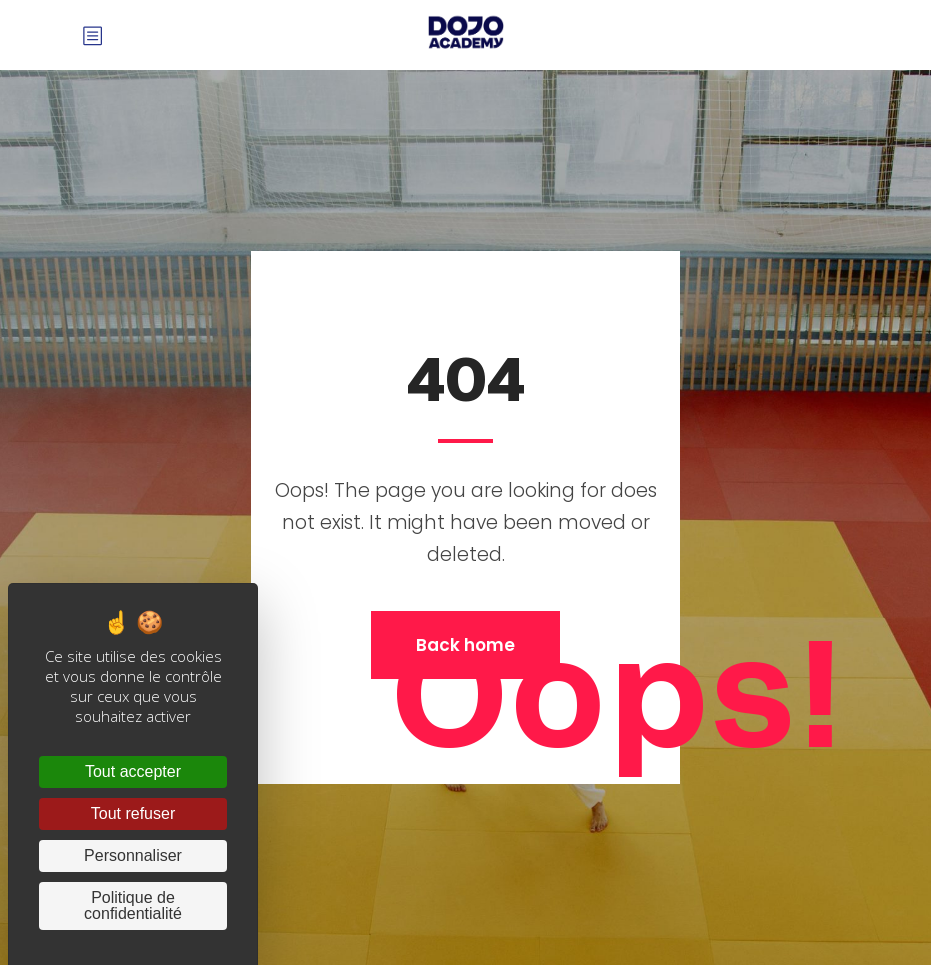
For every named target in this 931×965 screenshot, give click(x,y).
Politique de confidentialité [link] (133, 905)
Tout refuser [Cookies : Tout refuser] (133, 813)
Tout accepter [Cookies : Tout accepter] (133, 771)
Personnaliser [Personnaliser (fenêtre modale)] (133, 855)
